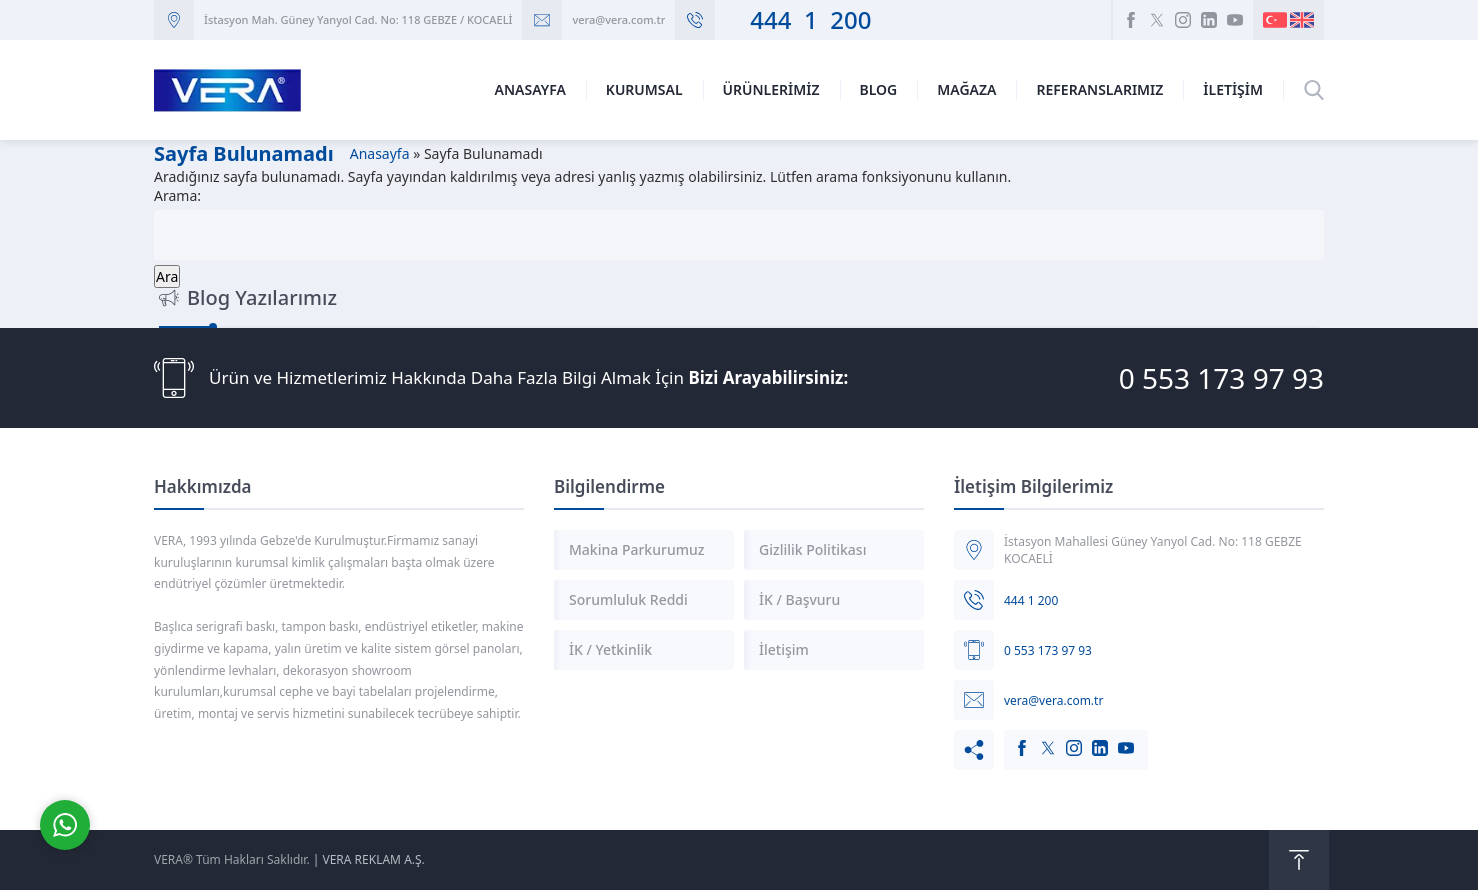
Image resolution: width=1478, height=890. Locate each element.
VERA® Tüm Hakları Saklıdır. (232, 859)
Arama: (177, 195)
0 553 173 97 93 (1221, 378)
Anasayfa (380, 153)
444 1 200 (798, 19)
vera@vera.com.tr (618, 19)
